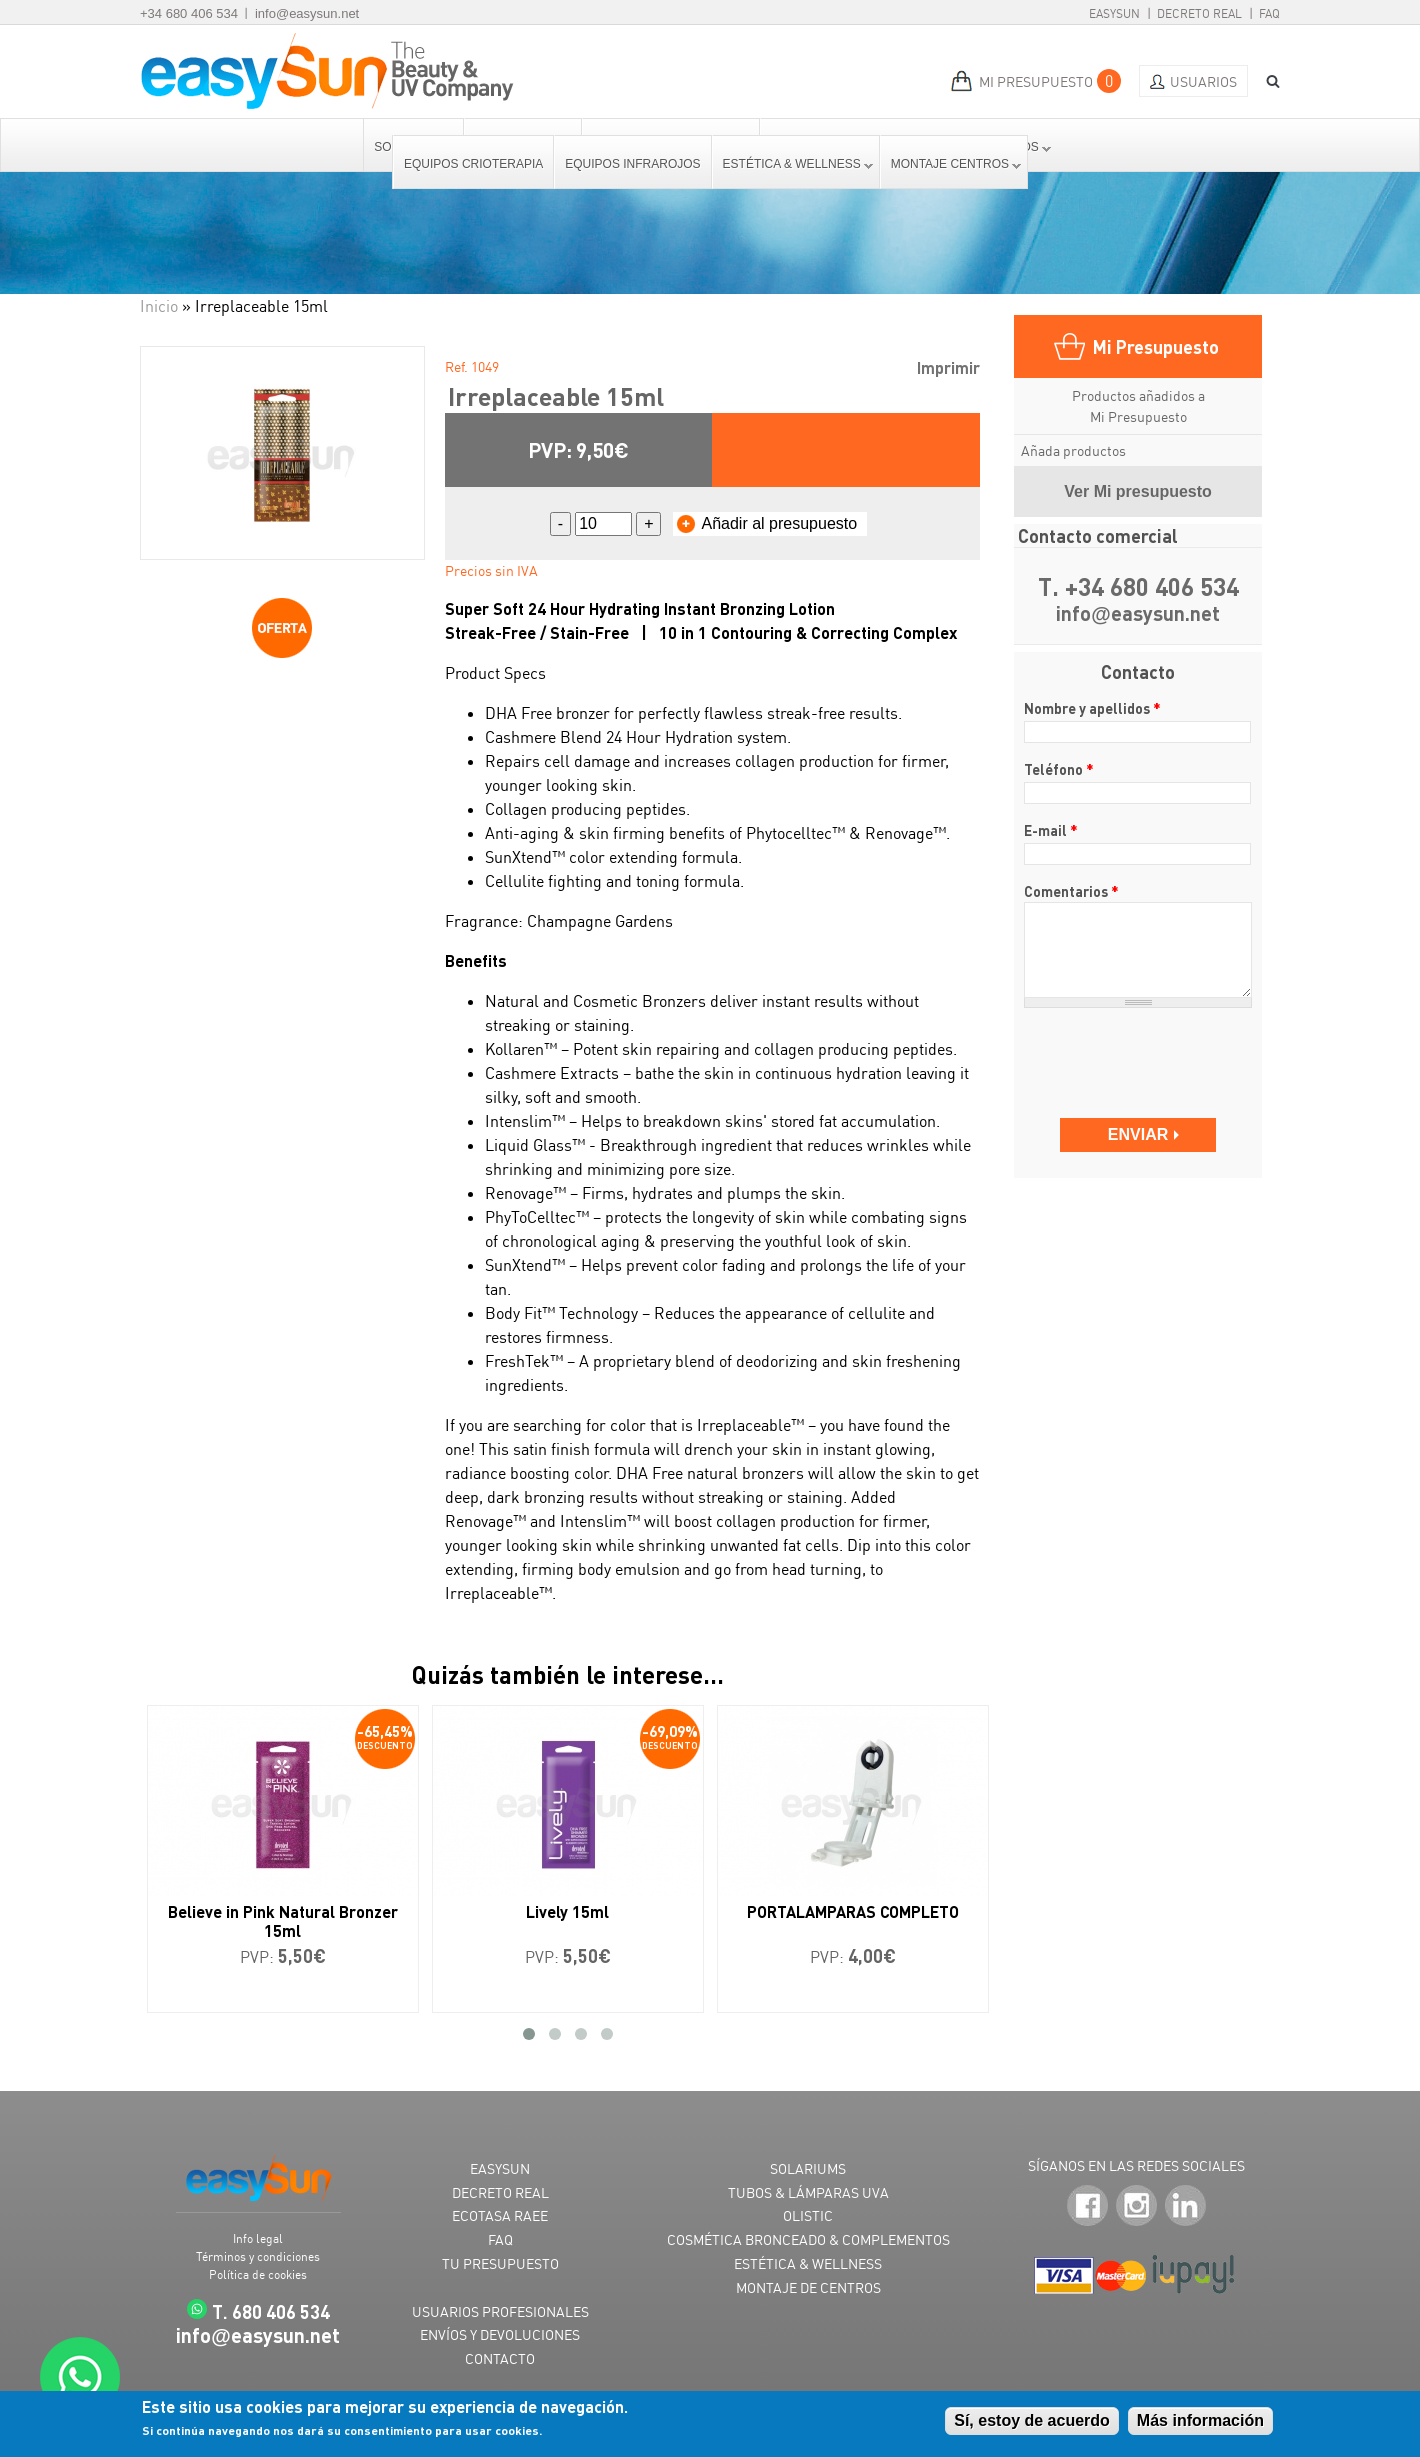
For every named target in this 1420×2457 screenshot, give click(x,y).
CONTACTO (500, 2358)
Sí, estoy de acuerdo (1032, 2420)
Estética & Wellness (793, 164)
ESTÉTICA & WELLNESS (808, 2263)
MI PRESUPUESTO (1036, 81)
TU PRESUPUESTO (500, 2263)
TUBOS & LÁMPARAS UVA (808, 2192)
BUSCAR (1266, 81)
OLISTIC (808, 2215)
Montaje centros (951, 164)
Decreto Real (1199, 13)
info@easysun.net (307, 13)
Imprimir (948, 367)
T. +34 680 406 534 (1138, 586)
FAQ (1269, 13)
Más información (1200, 2420)
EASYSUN (500, 2168)
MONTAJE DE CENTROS (808, 2287)
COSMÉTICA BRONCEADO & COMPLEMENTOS (808, 2239)
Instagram (1136, 2206)
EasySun (1114, 13)
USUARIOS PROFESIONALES (500, 2311)
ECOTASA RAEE (500, 2215)
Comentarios (1071, 891)
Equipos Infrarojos (632, 164)
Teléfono (1059, 769)
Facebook (1087, 2206)
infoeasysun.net (1138, 614)
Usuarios (1203, 81)
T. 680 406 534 (271, 2311)
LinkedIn (1185, 2206)
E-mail (1051, 830)
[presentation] (1139, 1053)
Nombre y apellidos (1092, 708)
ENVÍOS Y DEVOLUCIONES (500, 2334)
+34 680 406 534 (189, 13)
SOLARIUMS (808, 2168)
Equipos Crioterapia (473, 164)
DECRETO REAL (500, 2192)
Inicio (159, 306)
